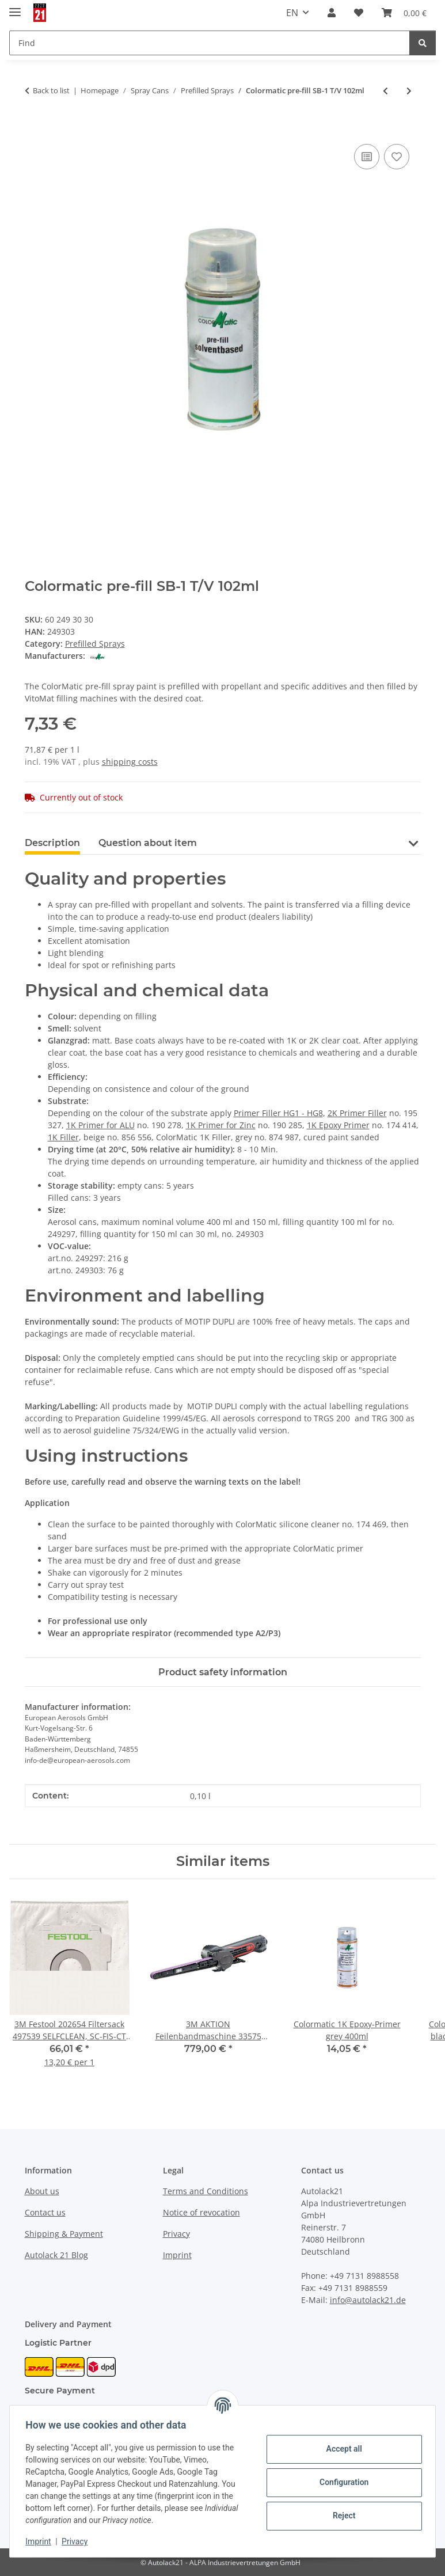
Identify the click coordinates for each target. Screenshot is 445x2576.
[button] (331, 12)
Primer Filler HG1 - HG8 (278, 1112)
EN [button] (292, 12)
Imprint (41, 2541)
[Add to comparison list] (366, 156)
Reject (341, 2515)
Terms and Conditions (205, 2191)
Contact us (45, 2212)
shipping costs (130, 761)
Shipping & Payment (64, 2233)
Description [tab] (52, 842)
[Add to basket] (34, 128)
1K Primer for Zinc (221, 1125)
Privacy (77, 2541)
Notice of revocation (201, 2212)
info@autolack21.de (368, 2299)
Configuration (341, 2482)
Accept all (341, 2448)
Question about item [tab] (147, 842)
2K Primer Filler (357, 1112)
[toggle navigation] (15, 7)
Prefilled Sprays (95, 643)
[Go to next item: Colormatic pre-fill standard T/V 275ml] (409, 90)
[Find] (422, 43)
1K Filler (63, 1137)
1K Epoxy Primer (338, 1125)
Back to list (51, 90)
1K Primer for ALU (100, 1125)
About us (42, 2191)
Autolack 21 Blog (56, 2254)
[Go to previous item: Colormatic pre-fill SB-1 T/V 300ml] (385, 90)
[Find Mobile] (209, 43)
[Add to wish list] (396, 156)
